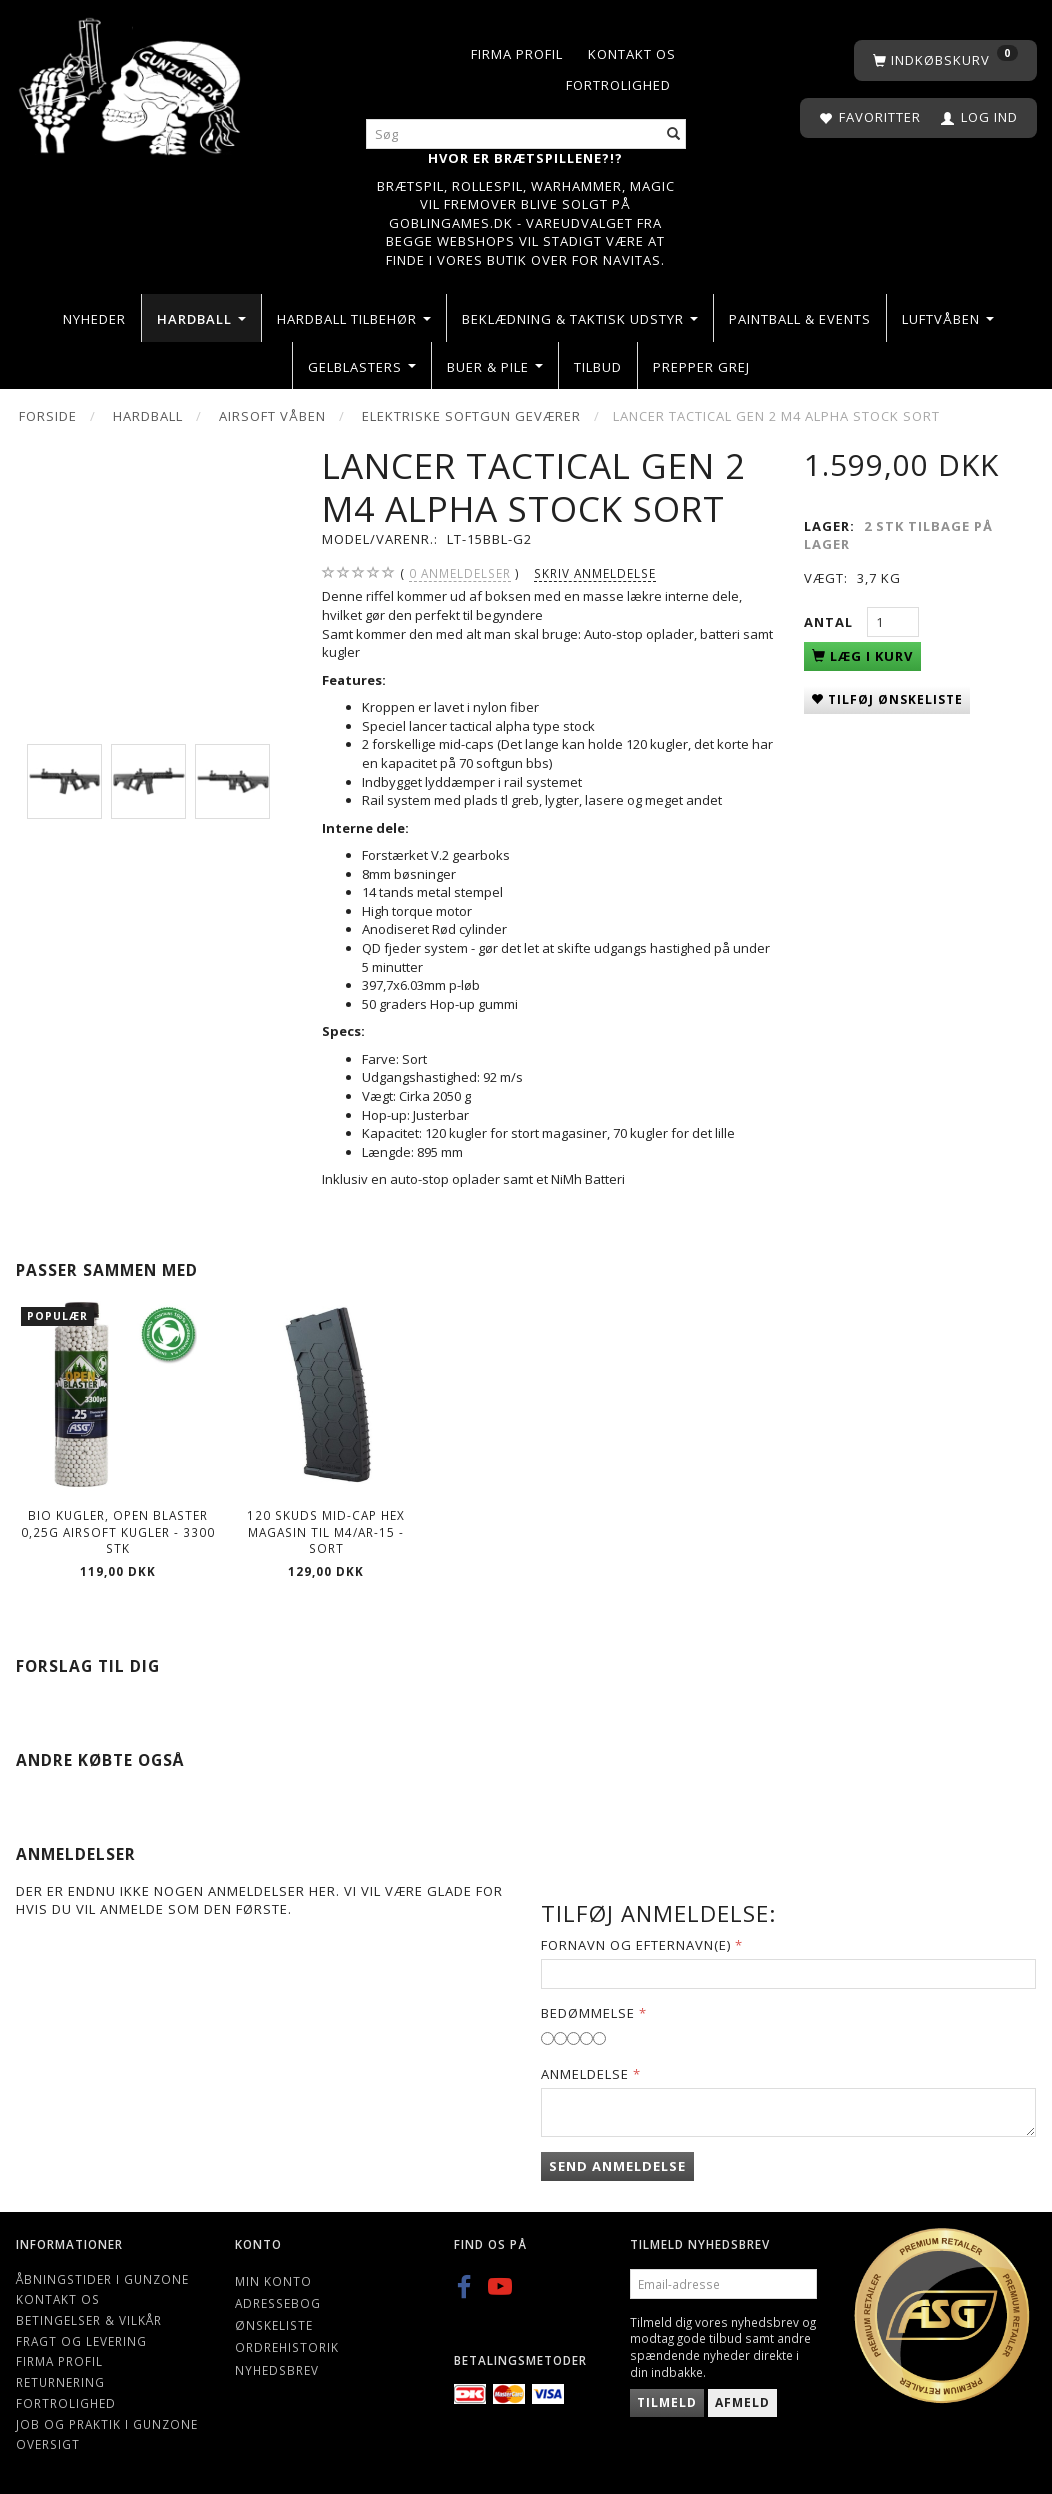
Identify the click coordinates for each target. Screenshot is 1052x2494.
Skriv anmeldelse (595, 573)
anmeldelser (460, 573)
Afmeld (742, 2402)
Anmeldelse (585, 2074)
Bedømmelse (588, 2013)
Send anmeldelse (617, 2166)
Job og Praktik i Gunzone (107, 2424)
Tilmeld (667, 2402)
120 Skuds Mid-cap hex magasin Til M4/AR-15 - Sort (326, 1531)
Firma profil (517, 54)
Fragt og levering (81, 2341)
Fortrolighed (618, 85)
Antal (830, 622)
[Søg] (674, 134)
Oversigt (48, 2444)
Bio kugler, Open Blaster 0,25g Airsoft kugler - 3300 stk (118, 1531)
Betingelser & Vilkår (89, 2320)
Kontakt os (632, 54)
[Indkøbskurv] (945, 60)
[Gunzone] (131, 81)
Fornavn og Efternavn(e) (636, 1945)
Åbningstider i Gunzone (102, 2279)
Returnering (60, 2382)
